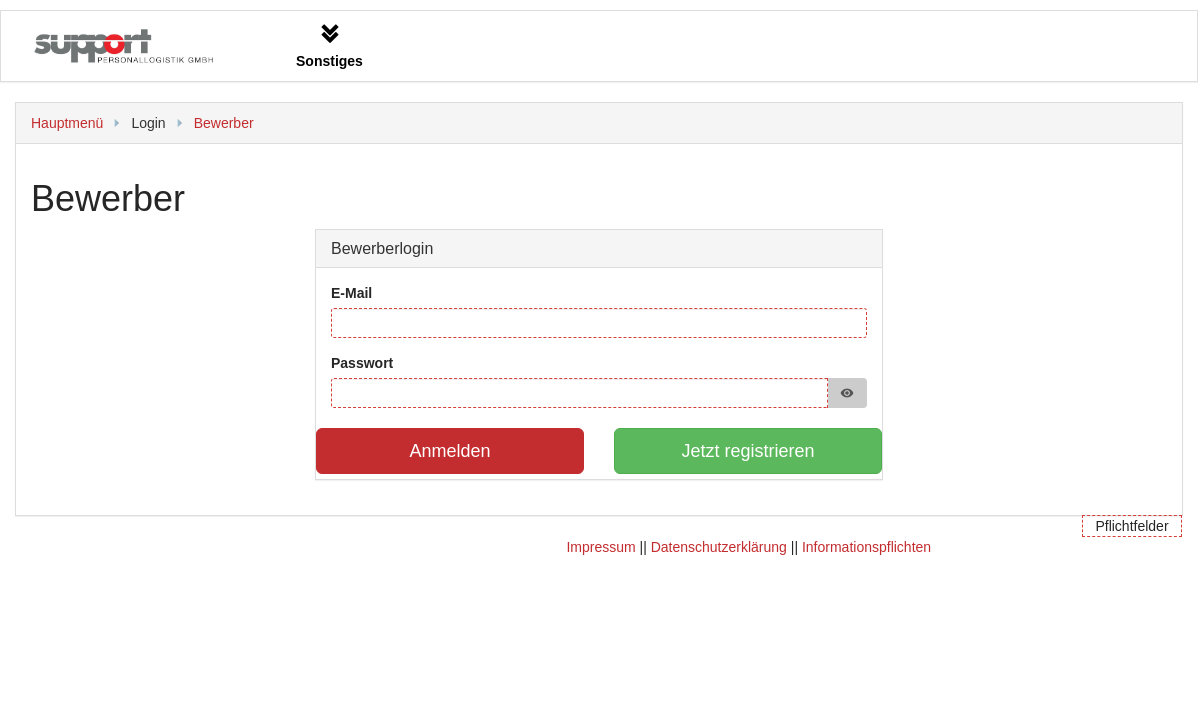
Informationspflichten (866, 547)
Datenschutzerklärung (719, 547)
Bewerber (224, 123)
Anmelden (449, 451)
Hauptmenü (67, 123)
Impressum (600, 547)
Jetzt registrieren (747, 451)
